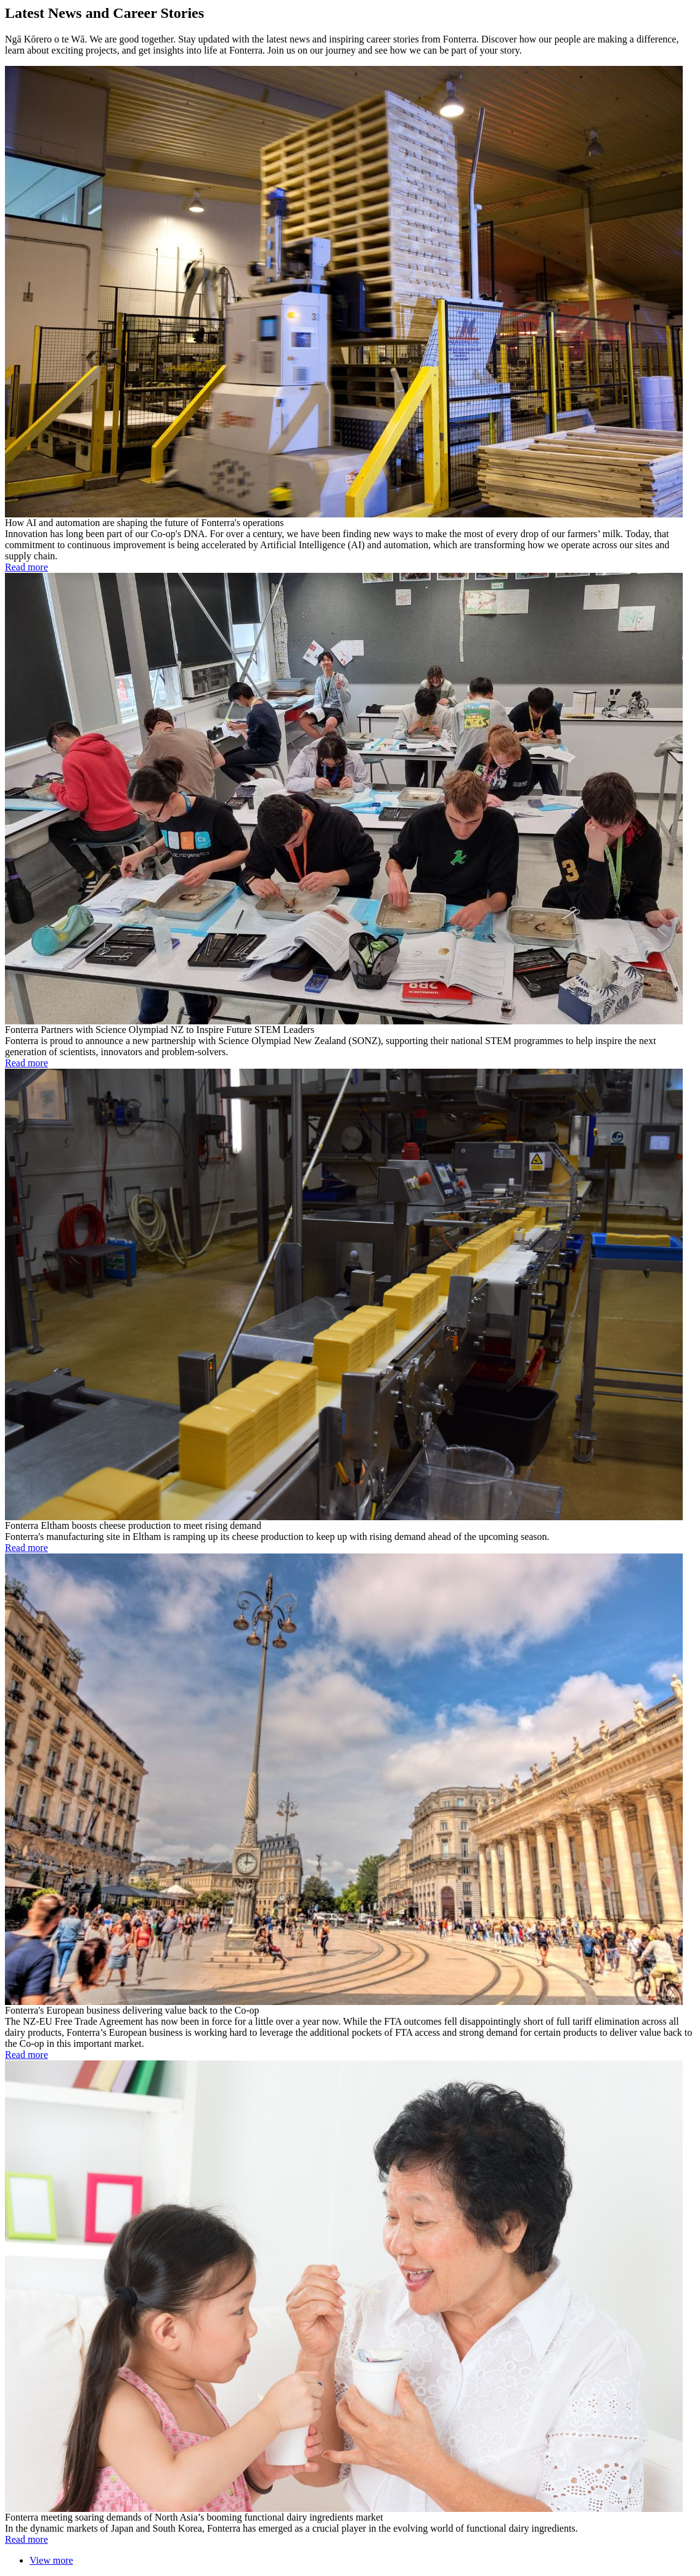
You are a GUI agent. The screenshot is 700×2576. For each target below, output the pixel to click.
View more (51, 2560)
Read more (26, 567)
